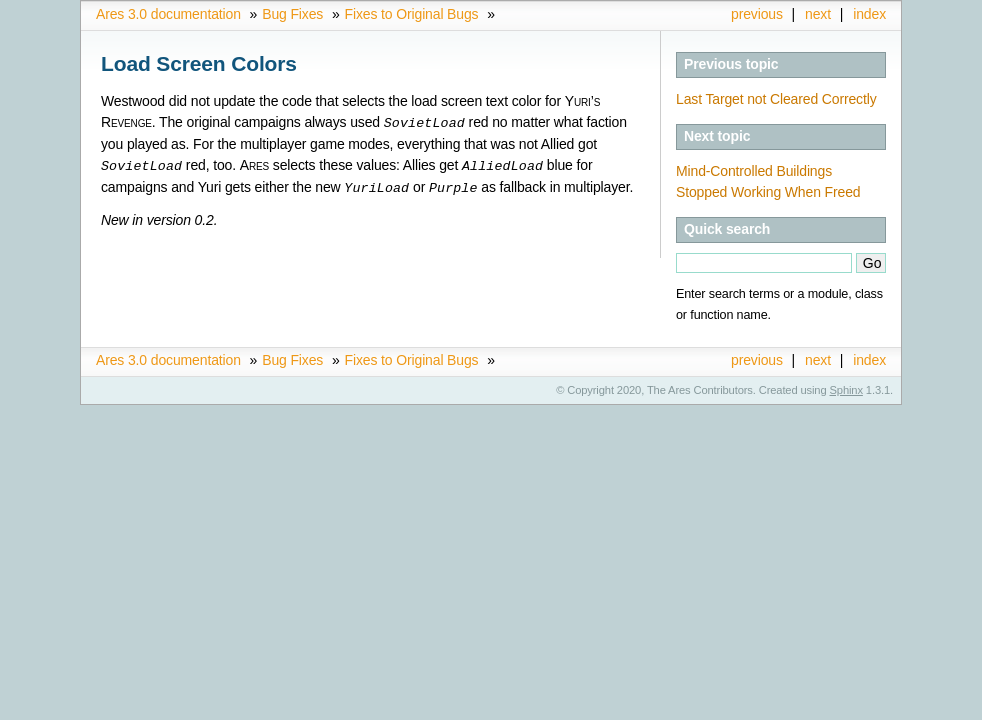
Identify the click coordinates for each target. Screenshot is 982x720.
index (869, 14)
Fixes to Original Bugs (412, 14)
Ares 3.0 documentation (168, 14)
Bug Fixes (292, 14)
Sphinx (846, 390)
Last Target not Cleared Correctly (776, 99)
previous (757, 14)
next (818, 14)
